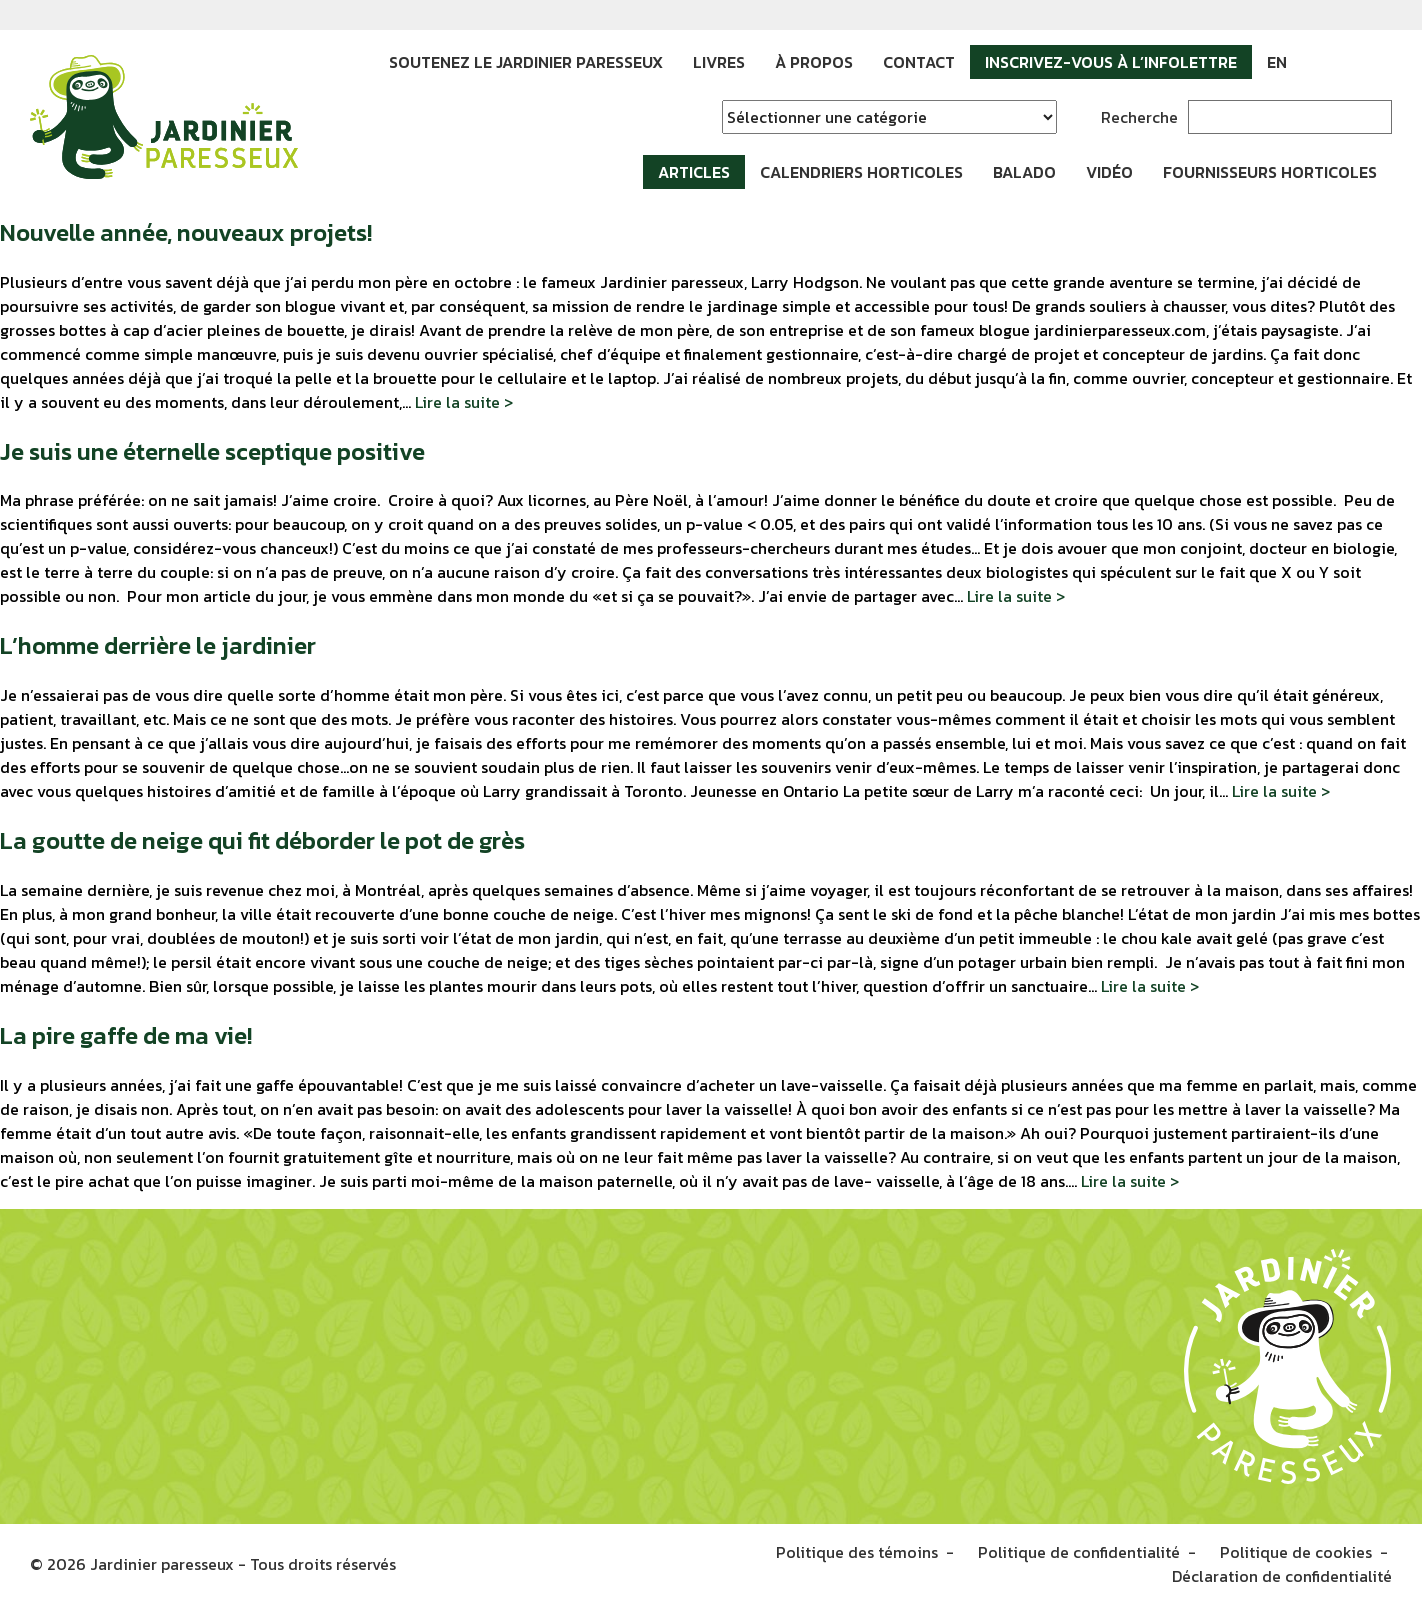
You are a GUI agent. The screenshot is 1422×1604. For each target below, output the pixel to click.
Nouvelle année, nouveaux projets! (186, 232)
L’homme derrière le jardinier (158, 645)
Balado (1024, 172)
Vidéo (1109, 172)
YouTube (1377, 62)
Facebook (1317, 62)
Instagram (1347, 62)
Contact (919, 62)
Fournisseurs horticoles (1270, 172)
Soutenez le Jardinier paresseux (526, 62)
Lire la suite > (464, 402)
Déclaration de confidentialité (1282, 1576)
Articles (694, 172)
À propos (814, 62)
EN (1277, 62)
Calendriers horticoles (861, 172)
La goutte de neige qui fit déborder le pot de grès (262, 840)
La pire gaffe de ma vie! (126, 1035)
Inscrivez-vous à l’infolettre (1111, 62)
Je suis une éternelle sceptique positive (212, 451)
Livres (719, 62)
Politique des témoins (857, 1552)
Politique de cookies (1296, 1552)
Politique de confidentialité (1079, 1552)
